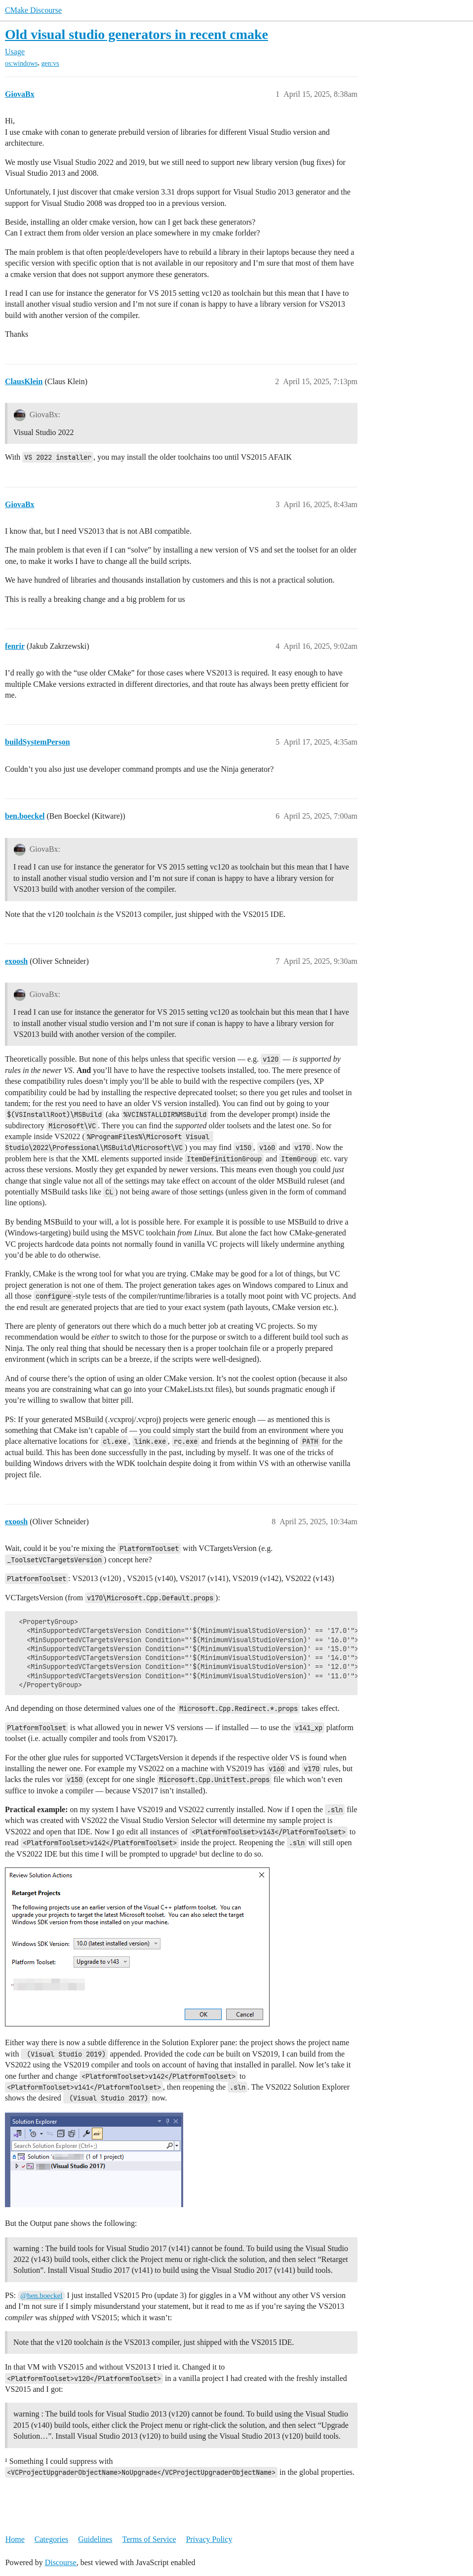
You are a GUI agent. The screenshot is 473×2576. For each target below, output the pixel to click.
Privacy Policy (209, 2539)
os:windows (21, 63)
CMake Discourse (33, 10)
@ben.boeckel (41, 2295)
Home (15, 2539)
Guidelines (95, 2539)
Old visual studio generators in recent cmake (136, 34)
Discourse (61, 2562)
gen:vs (50, 63)
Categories (51, 2539)
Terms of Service (149, 2539)
